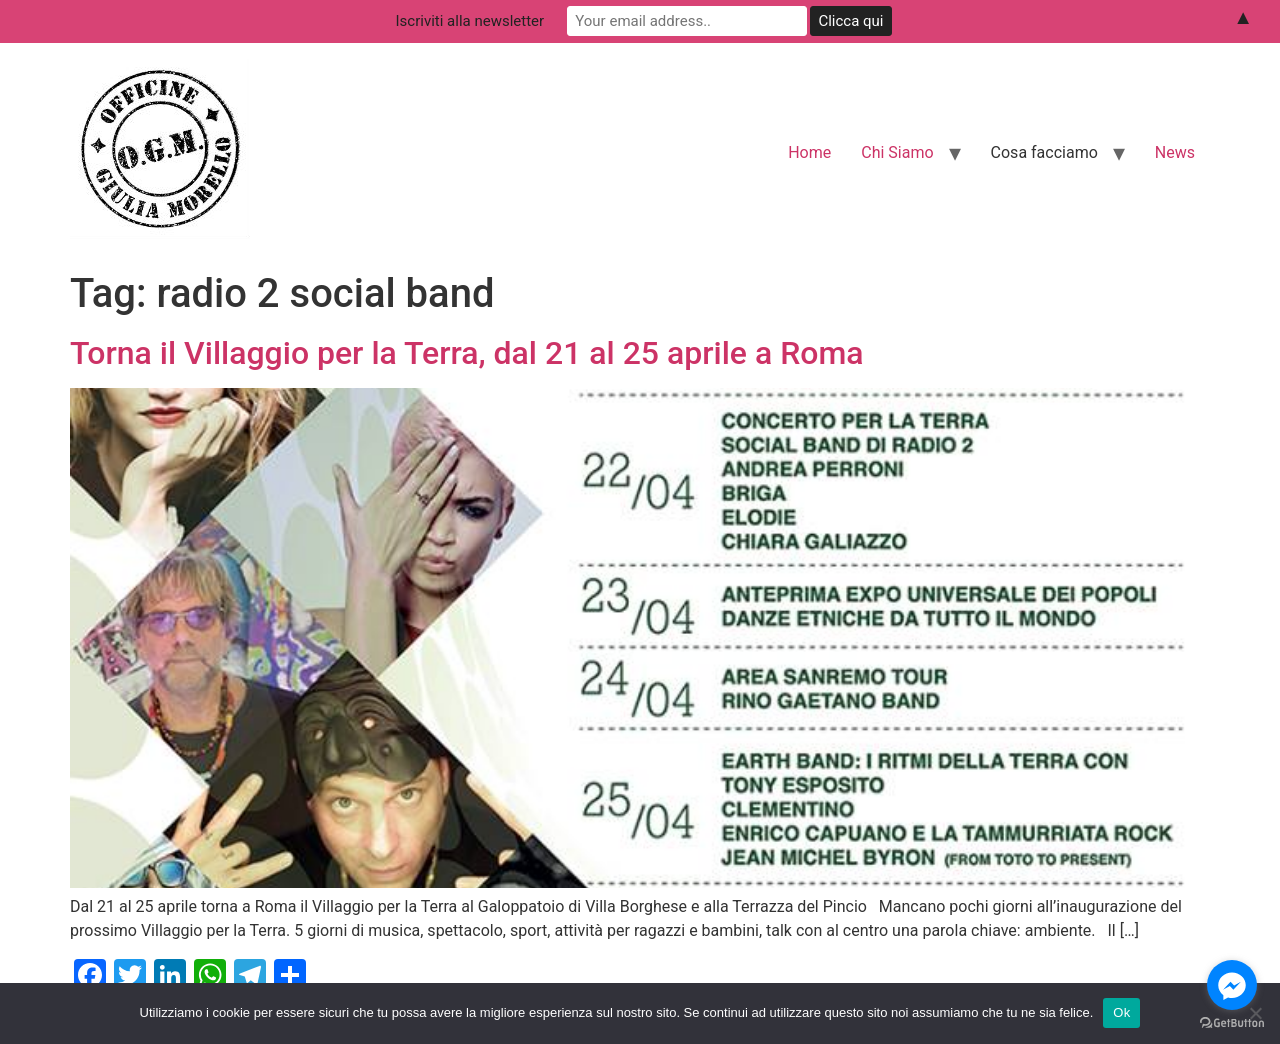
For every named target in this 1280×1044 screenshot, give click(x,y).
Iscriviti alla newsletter (470, 21)
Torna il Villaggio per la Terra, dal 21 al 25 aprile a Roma (467, 353)
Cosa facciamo (1044, 152)
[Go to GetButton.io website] (1232, 1023)
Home (809, 152)
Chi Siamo (897, 152)
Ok (1121, 1012)
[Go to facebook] (1232, 985)
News (1175, 152)
